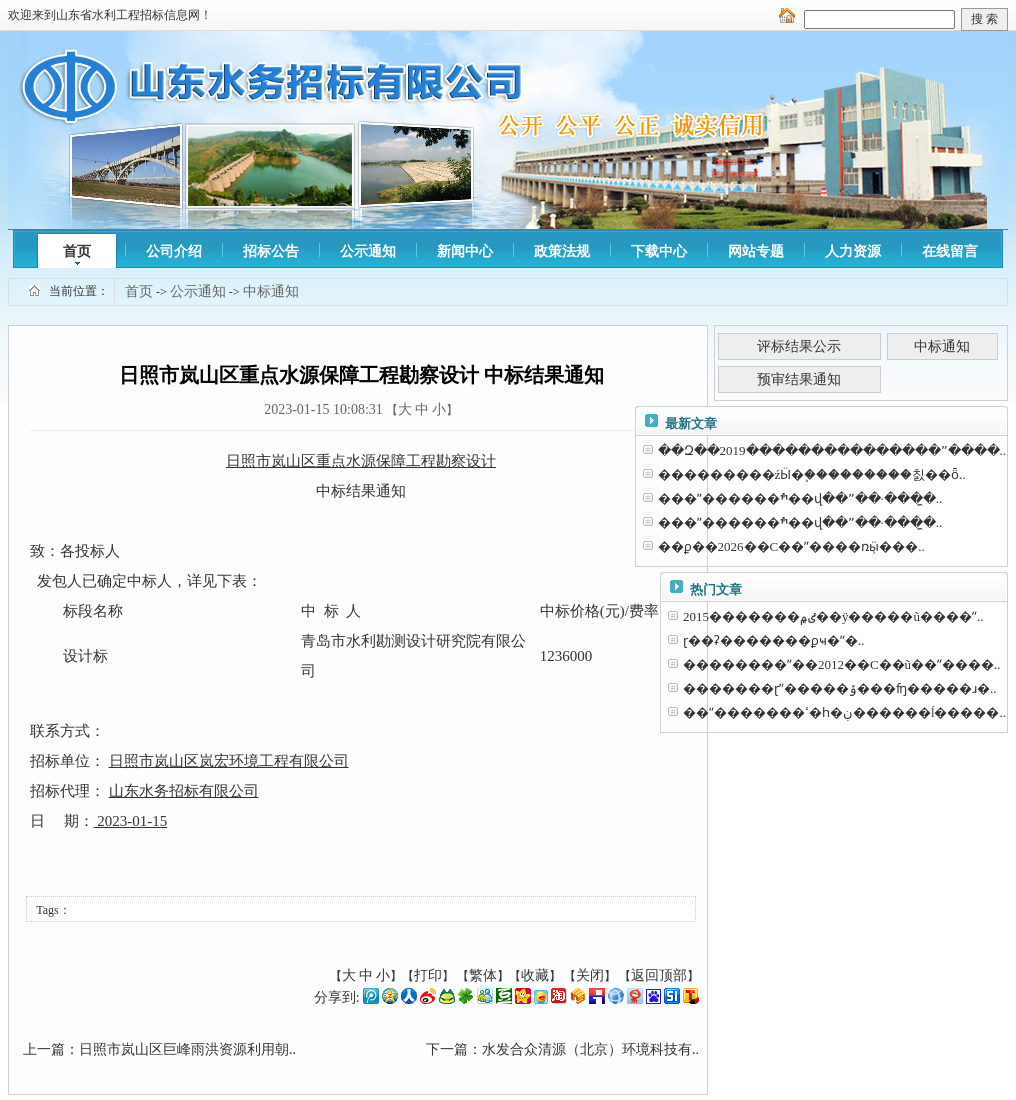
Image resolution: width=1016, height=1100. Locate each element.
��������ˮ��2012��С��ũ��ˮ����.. (842, 664)
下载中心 (659, 251)
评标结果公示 (799, 346)
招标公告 (271, 251)
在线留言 (950, 251)
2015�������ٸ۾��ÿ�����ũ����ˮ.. (833, 616)
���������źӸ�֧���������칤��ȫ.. (812, 474)
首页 (77, 251)
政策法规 (562, 251)
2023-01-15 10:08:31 (323, 409)
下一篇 (447, 1049)
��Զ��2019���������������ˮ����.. (832, 450)
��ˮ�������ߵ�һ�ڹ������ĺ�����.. (844, 712)
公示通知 (368, 251)
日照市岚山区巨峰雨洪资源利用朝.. (187, 1049)
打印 (428, 975)
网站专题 (756, 251)
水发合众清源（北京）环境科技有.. (590, 1049)
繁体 (483, 975)
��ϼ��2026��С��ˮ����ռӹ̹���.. (791, 546)
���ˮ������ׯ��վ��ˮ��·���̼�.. (800, 498)
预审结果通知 (799, 379)
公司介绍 (174, 251)
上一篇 (44, 1049)
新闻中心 (465, 251)
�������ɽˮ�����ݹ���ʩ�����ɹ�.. (840, 688)
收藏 (535, 975)
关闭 (590, 975)
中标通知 (271, 291)
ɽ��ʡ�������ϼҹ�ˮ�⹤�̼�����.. (774, 640)
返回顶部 (659, 975)
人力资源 (853, 251)
